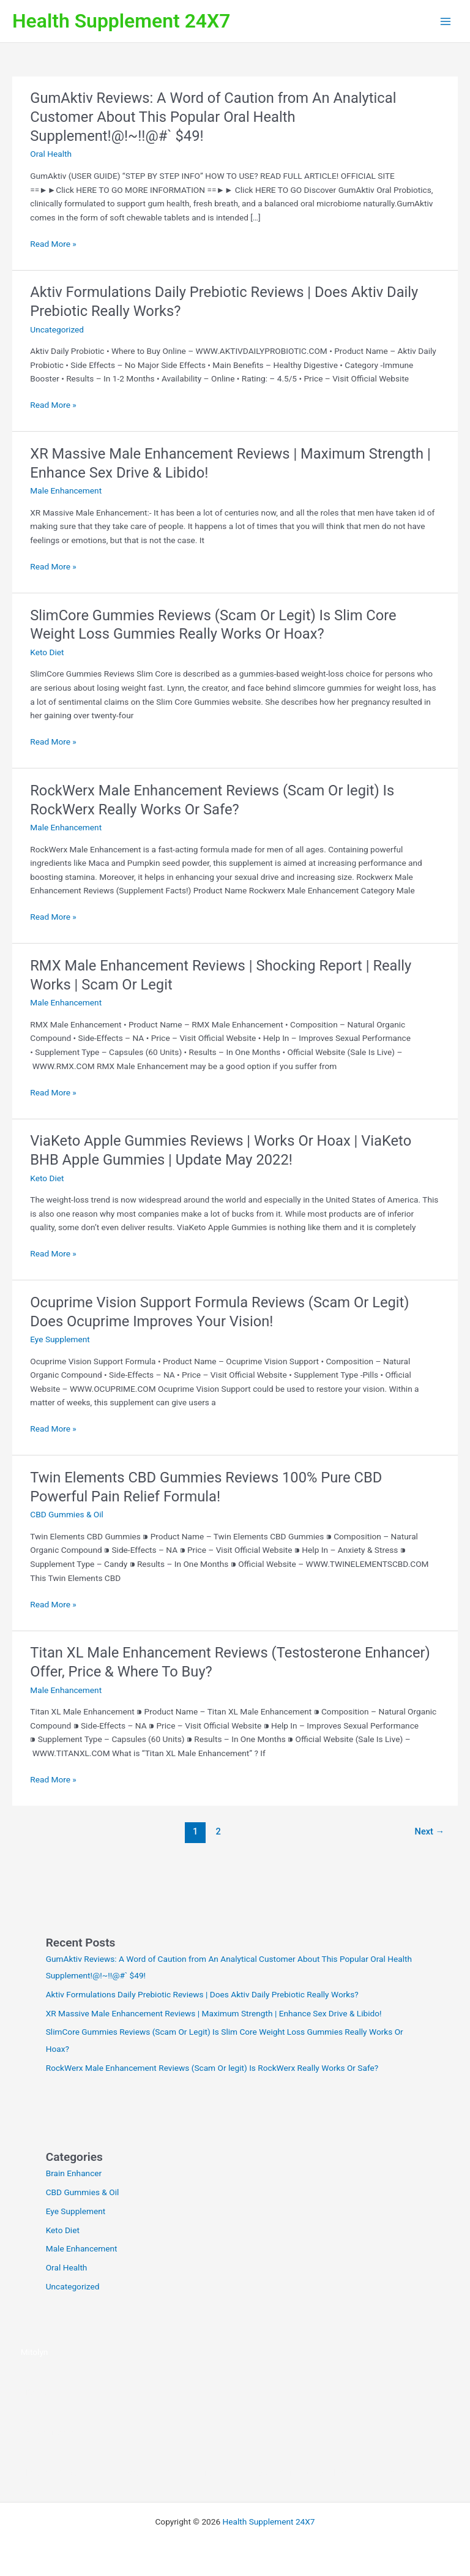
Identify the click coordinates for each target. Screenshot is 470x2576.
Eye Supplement (59, 1339)
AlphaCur (37, 2472)
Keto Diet (47, 652)
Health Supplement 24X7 (121, 20)
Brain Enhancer (74, 2173)
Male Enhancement (66, 490)
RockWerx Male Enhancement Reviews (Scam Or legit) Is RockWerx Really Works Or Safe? (212, 2068)
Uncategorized (57, 329)
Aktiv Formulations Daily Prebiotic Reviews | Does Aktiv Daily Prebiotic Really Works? (202, 1994)
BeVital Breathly (219, 2472)
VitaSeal (36, 2392)
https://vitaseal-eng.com (66, 2432)
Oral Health (51, 154)
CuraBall (322, 2472)
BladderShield (277, 2472)
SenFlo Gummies (373, 2472)
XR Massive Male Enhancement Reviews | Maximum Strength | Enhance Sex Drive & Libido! (214, 2013)
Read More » (53, 244)
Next (430, 1831)
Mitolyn (34, 2352)
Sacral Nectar (83, 2472)
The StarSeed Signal (148, 2472)
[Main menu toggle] (445, 21)
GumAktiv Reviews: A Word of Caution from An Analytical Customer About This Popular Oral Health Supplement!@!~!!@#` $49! (213, 117)
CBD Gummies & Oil (66, 1514)
